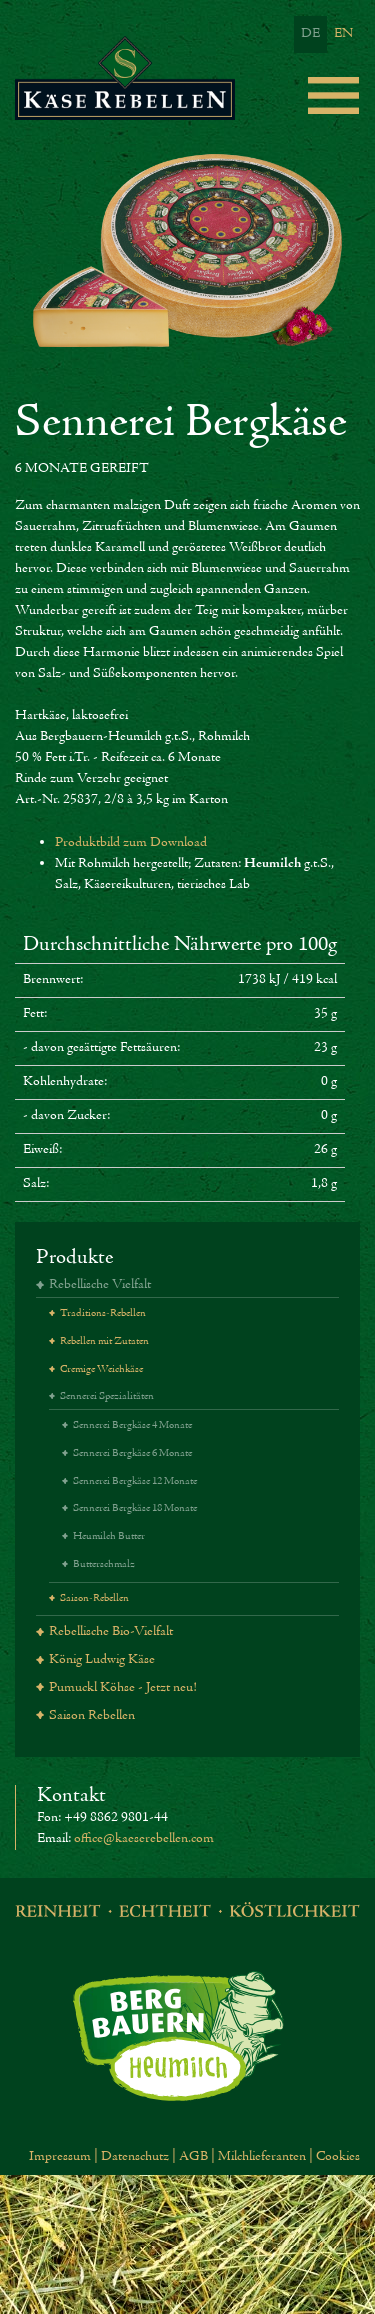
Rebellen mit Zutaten (104, 1341)
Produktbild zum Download (131, 843)
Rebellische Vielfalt (100, 1285)
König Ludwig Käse (102, 1660)
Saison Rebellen (92, 1716)
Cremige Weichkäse (101, 1369)
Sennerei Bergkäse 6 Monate (132, 1453)
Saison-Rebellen (94, 1598)
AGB (193, 2157)
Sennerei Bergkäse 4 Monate (132, 1425)
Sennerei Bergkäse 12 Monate (135, 1481)
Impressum (60, 2157)
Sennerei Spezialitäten (107, 1396)
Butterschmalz (104, 1564)
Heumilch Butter (109, 1536)
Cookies (338, 2157)
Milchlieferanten (262, 2157)
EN (343, 34)
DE (310, 34)
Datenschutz (135, 2157)
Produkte (74, 1257)
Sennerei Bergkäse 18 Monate (135, 1508)
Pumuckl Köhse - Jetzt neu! (123, 1688)
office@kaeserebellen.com (144, 1839)
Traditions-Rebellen (103, 1313)
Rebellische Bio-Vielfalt (111, 1632)
